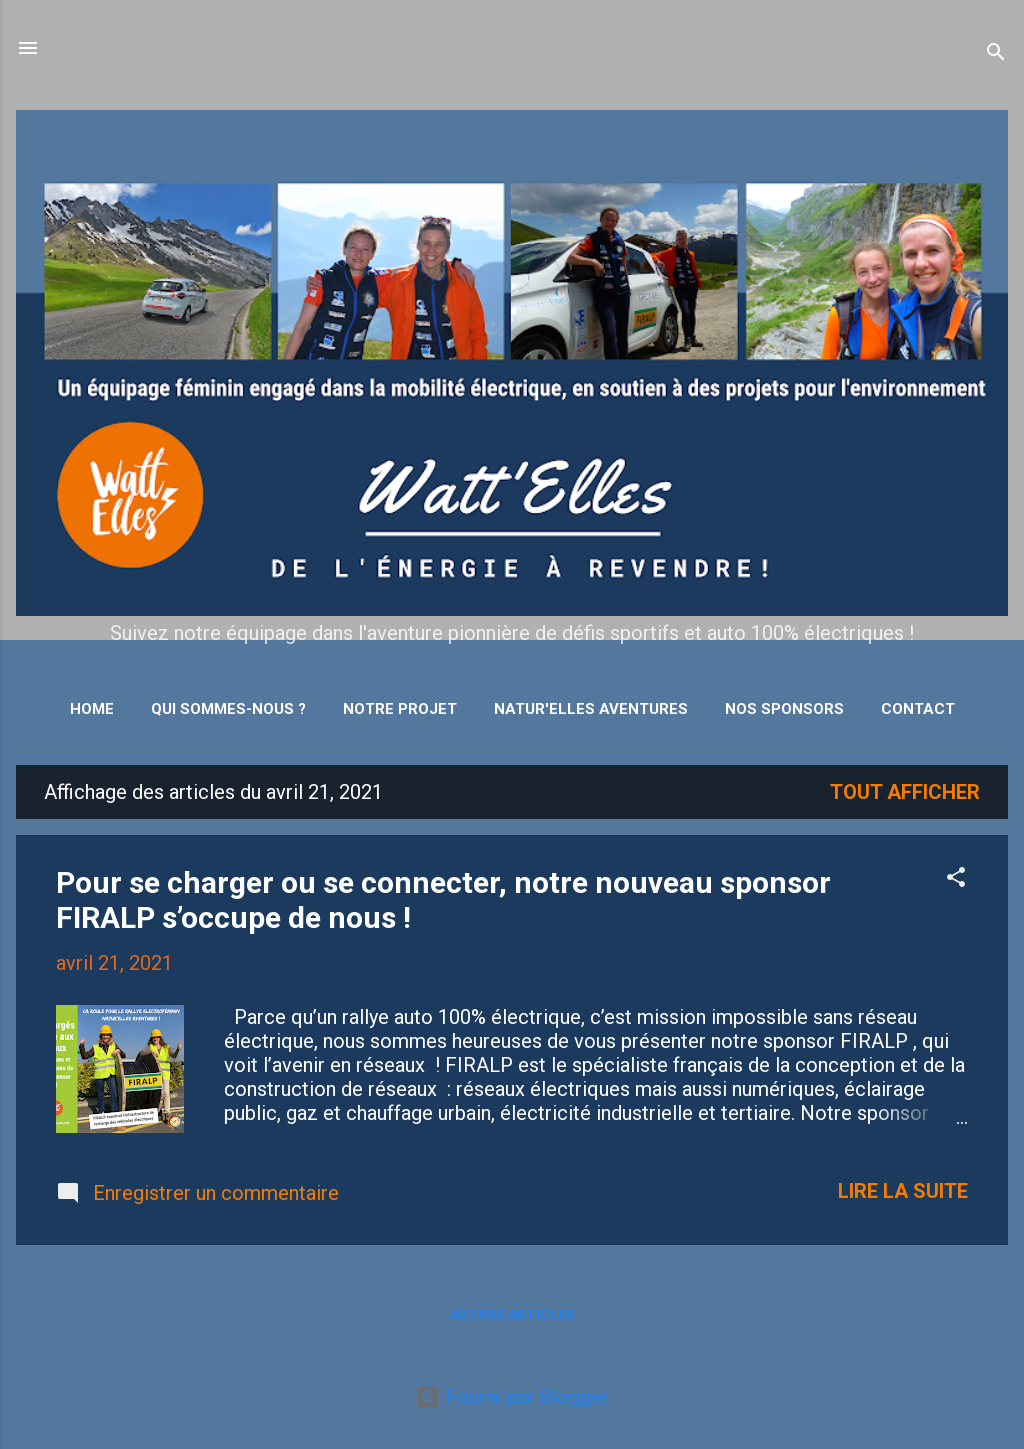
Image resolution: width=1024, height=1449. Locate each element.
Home (92, 709)
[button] (956, 879)
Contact (918, 709)
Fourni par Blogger (512, 1397)
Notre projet (400, 709)
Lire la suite (903, 1191)
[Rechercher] (996, 54)
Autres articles (512, 1315)
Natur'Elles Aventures (591, 709)
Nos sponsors (784, 709)
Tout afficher (905, 792)
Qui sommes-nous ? (228, 709)
